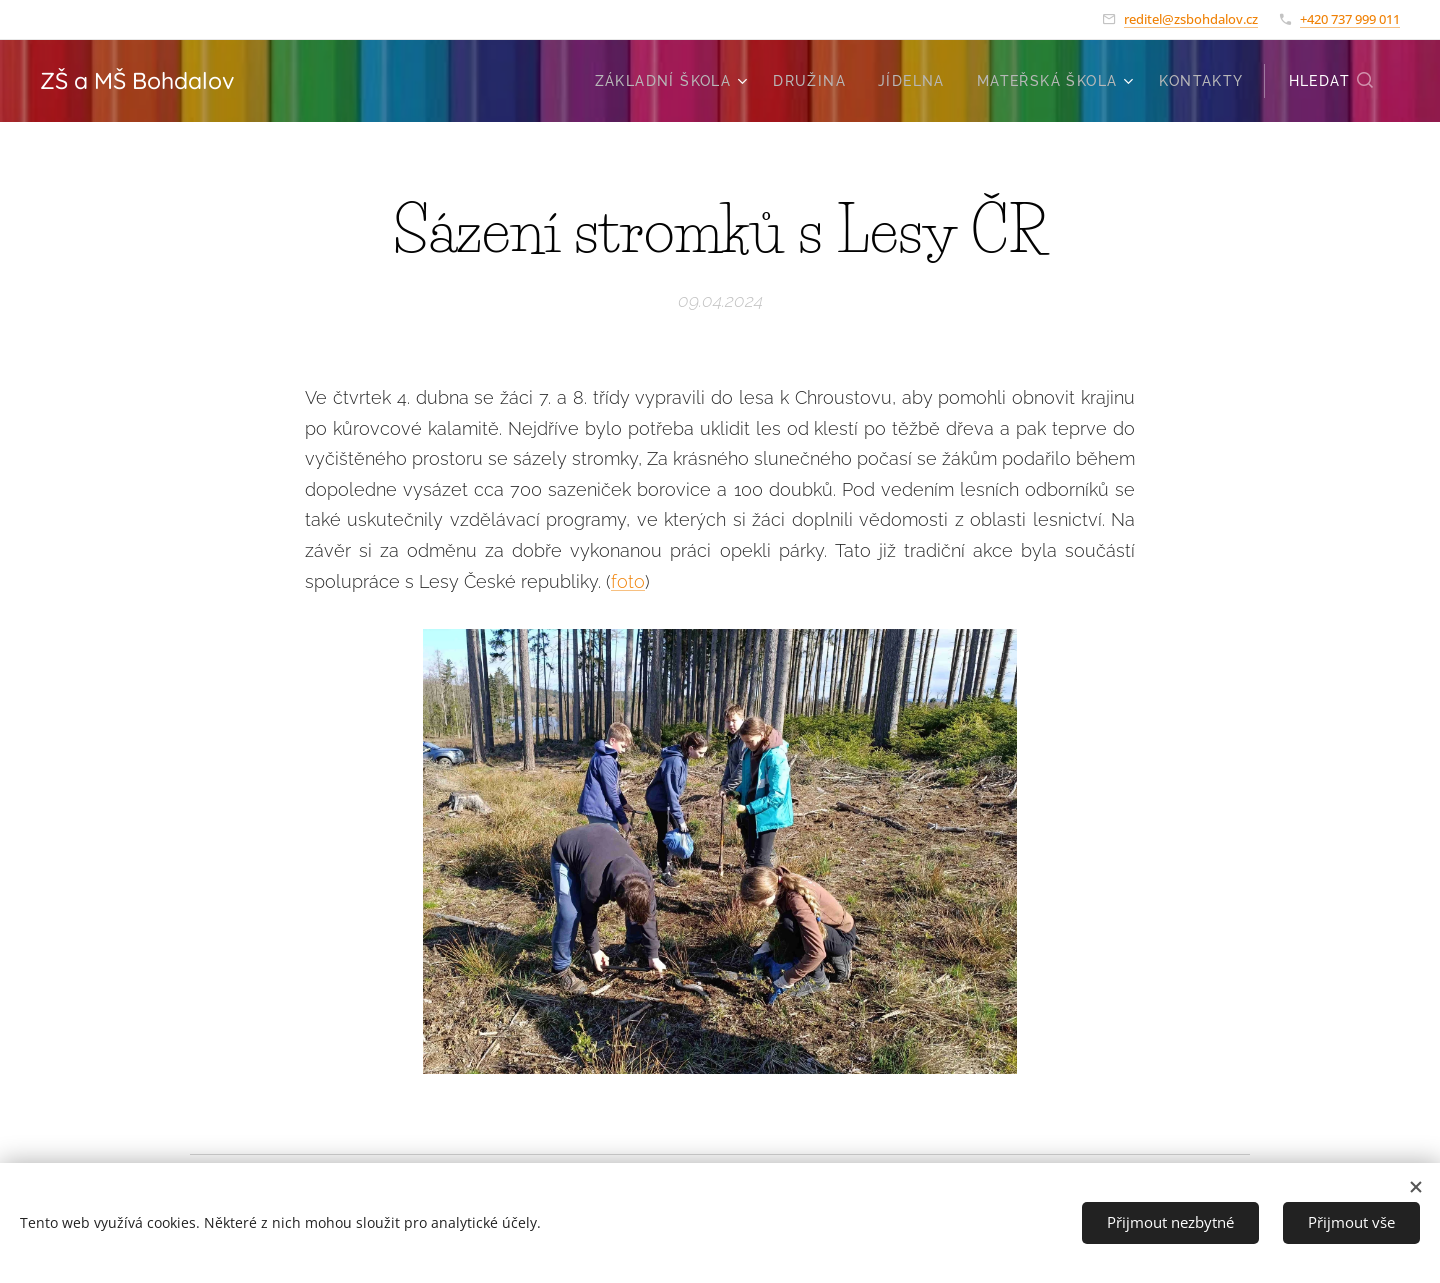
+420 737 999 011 (1350, 19)
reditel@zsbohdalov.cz (1191, 19)
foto (628, 580)
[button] (1332, 81)
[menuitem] (674, 81)
